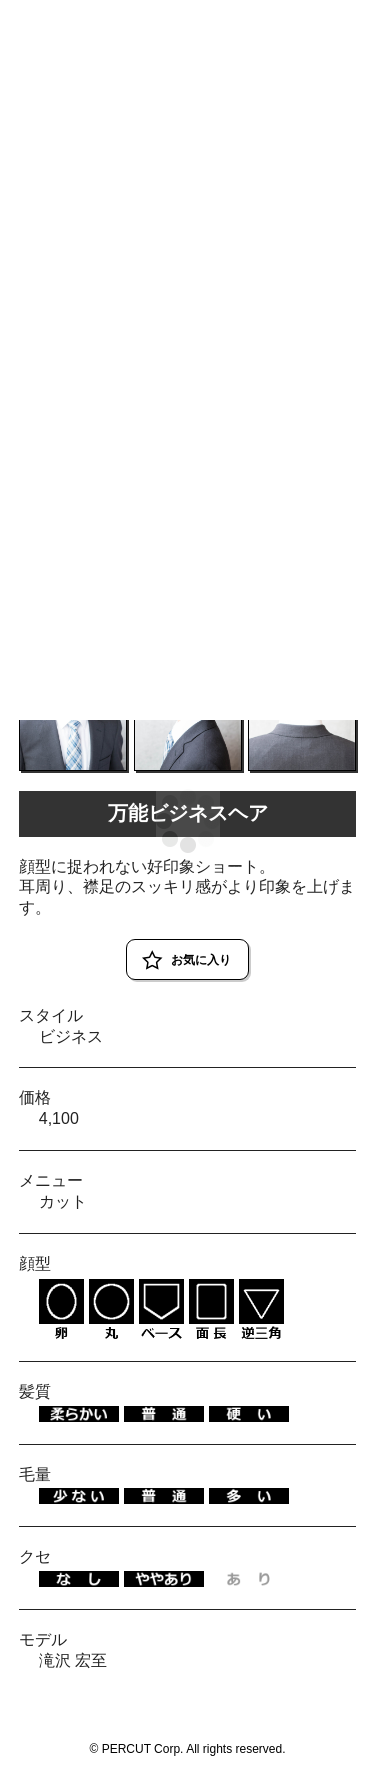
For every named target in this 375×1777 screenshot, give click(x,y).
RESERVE (327, 22)
